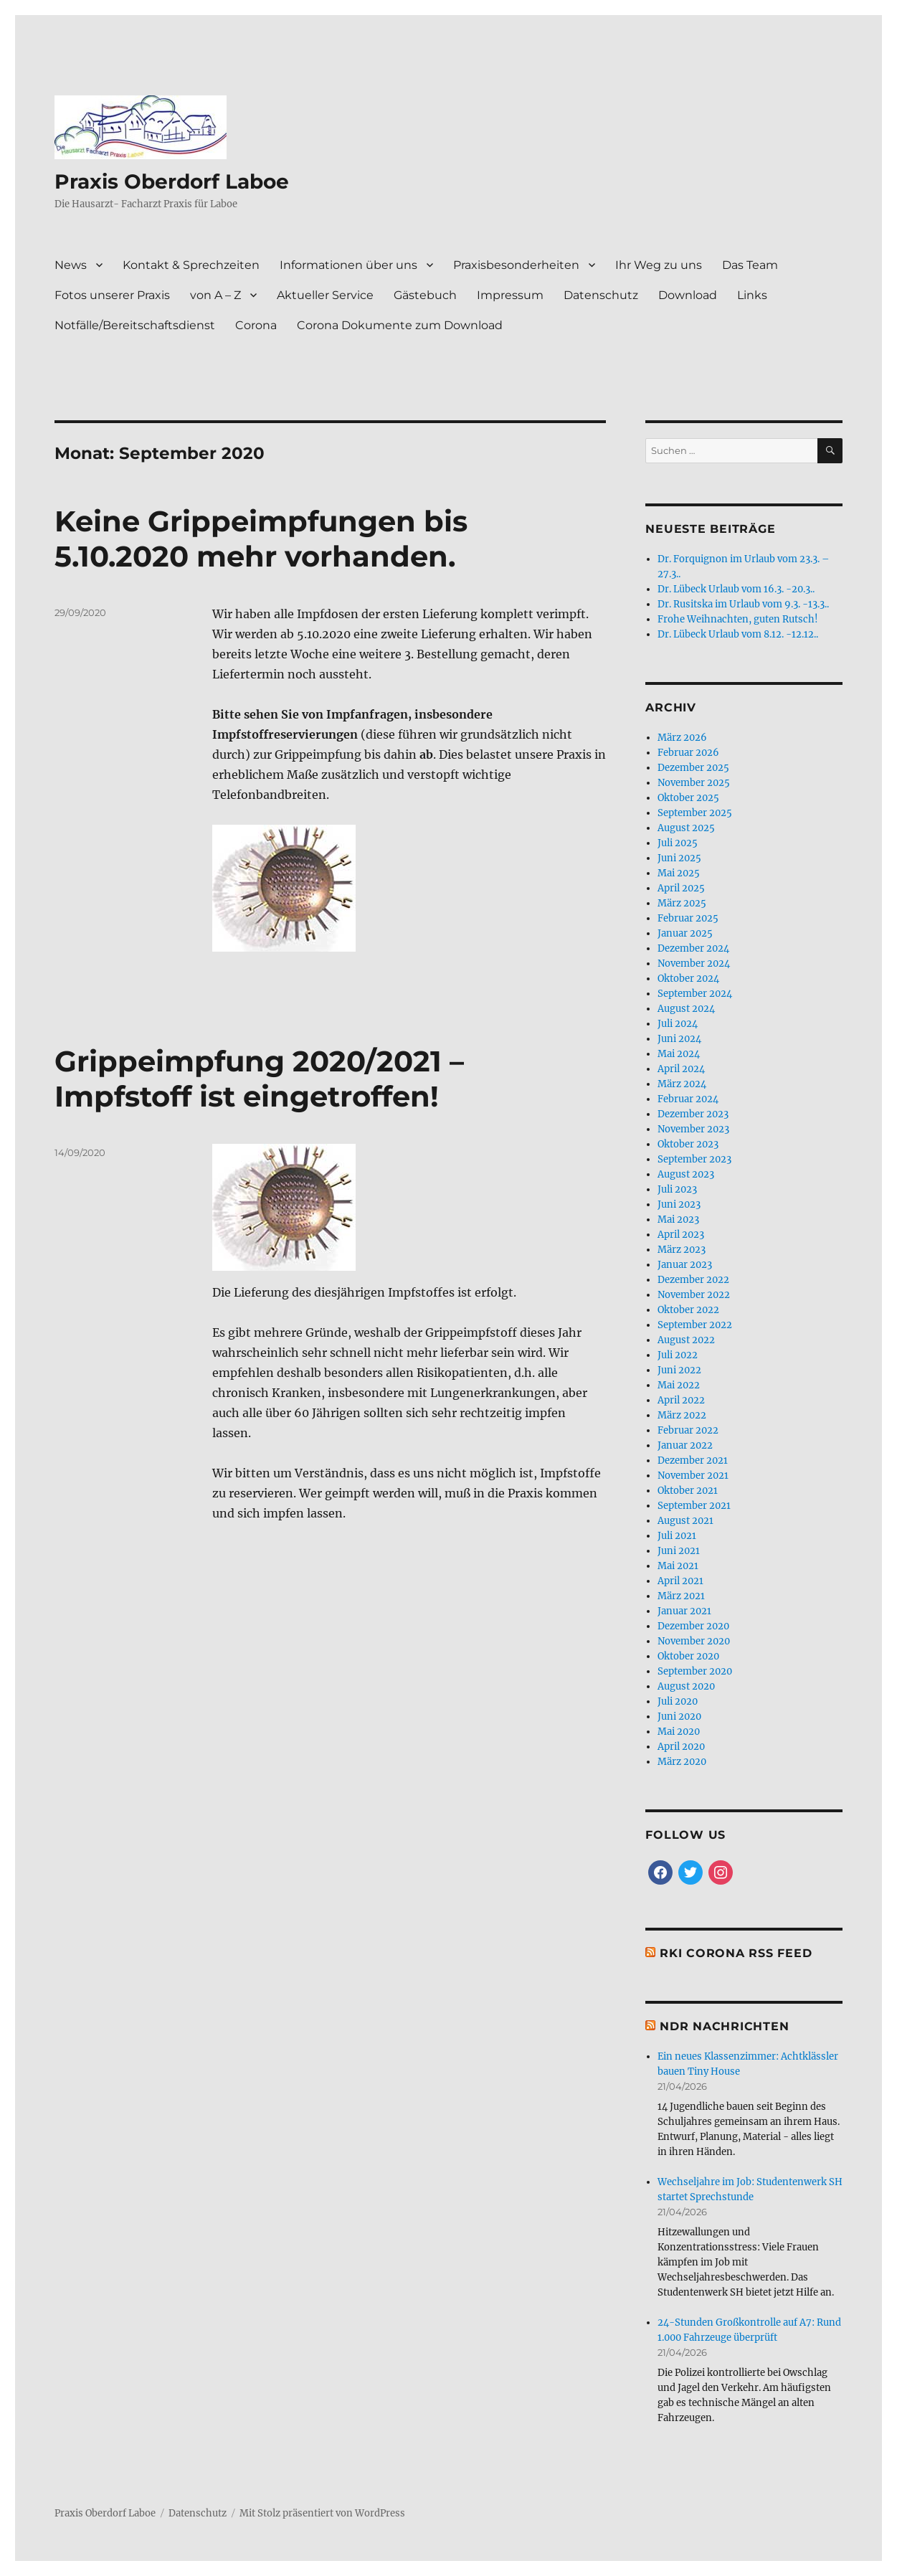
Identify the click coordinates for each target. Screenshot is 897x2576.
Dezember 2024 (693, 948)
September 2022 (695, 1325)
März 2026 (682, 737)
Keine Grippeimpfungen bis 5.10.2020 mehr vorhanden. (261, 538)
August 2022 (686, 1340)
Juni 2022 (679, 1370)
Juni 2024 (679, 1039)
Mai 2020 (679, 1731)
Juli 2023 (677, 1189)
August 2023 (686, 1174)
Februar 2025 (688, 918)
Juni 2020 (679, 1716)
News (70, 265)
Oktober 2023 (688, 1144)
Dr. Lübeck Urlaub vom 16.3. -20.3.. (736, 589)
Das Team (750, 265)
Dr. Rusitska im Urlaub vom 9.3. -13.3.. (743, 604)
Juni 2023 (679, 1204)
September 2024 (695, 994)
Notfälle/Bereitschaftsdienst (134, 325)
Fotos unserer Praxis (112, 295)
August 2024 (686, 1009)
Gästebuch (425, 295)
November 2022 (694, 1295)
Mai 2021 (678, 1566)
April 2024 (681, 1069)
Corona (256, 325)
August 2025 (686, 828)
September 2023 (694, 1159)
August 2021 (685, 1521)
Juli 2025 (678, 843)
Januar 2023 (685, 1265)
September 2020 (695, 1671)
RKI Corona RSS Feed (736, 1953)
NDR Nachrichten (724, 2026)
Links (752, 295)
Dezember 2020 (693, 1626)
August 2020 (686, 1686)
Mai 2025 (679, 873)
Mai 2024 (679, 1054)
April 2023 (681, 1234)
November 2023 (693, 1129)
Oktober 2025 (688, 798)
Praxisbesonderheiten (516, 265)
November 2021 (693, 1475)
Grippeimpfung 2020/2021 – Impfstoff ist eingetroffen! (259, 1078)
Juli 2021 (677, 1536)
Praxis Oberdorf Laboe (171, 181)
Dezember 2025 (693, 768)
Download (687, 295)
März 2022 (682, 1415)
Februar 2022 (688, 1430)
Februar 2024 (688, 1099)
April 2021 (680, 1581)
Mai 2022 (679, 1385)
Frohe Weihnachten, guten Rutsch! (738, 619)
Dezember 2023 (693, 1114)
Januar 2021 (684, 1611)
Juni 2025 (679, 858)
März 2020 (682, 1762)
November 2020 (694, 1641)
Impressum (510, 295)
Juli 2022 (678, 1355)
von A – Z (215, 295)
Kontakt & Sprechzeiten (191, 265)
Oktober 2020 (688, 1656)
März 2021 (681, 1596)
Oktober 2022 (688, 1310)
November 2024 (694, 963)
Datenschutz (601, 295)
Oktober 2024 (688, 978)
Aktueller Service (325, 295)
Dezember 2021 (693, 1460)
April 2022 (681, 1400)
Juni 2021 (679, 1551)
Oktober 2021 (688, 1490)
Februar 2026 (688, 753)
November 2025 (694, 783)
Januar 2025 (685, 933)
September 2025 (695, 813)
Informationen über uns (348, 265)
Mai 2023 (678, 1219)
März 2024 (682, 1084)
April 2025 (681, 888)
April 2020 (681, 1747)
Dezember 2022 (693, 1280)
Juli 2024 (678, 1024)
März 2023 (682, 1250)
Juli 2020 (678, 1701)
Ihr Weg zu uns (658, 265)
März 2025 (682, 903)
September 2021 (694, 1506)
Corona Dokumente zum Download (400, 325)
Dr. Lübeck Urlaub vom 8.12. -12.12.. (738, 634)
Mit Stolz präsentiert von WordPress (322, 2513)
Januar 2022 (685, 1445)
